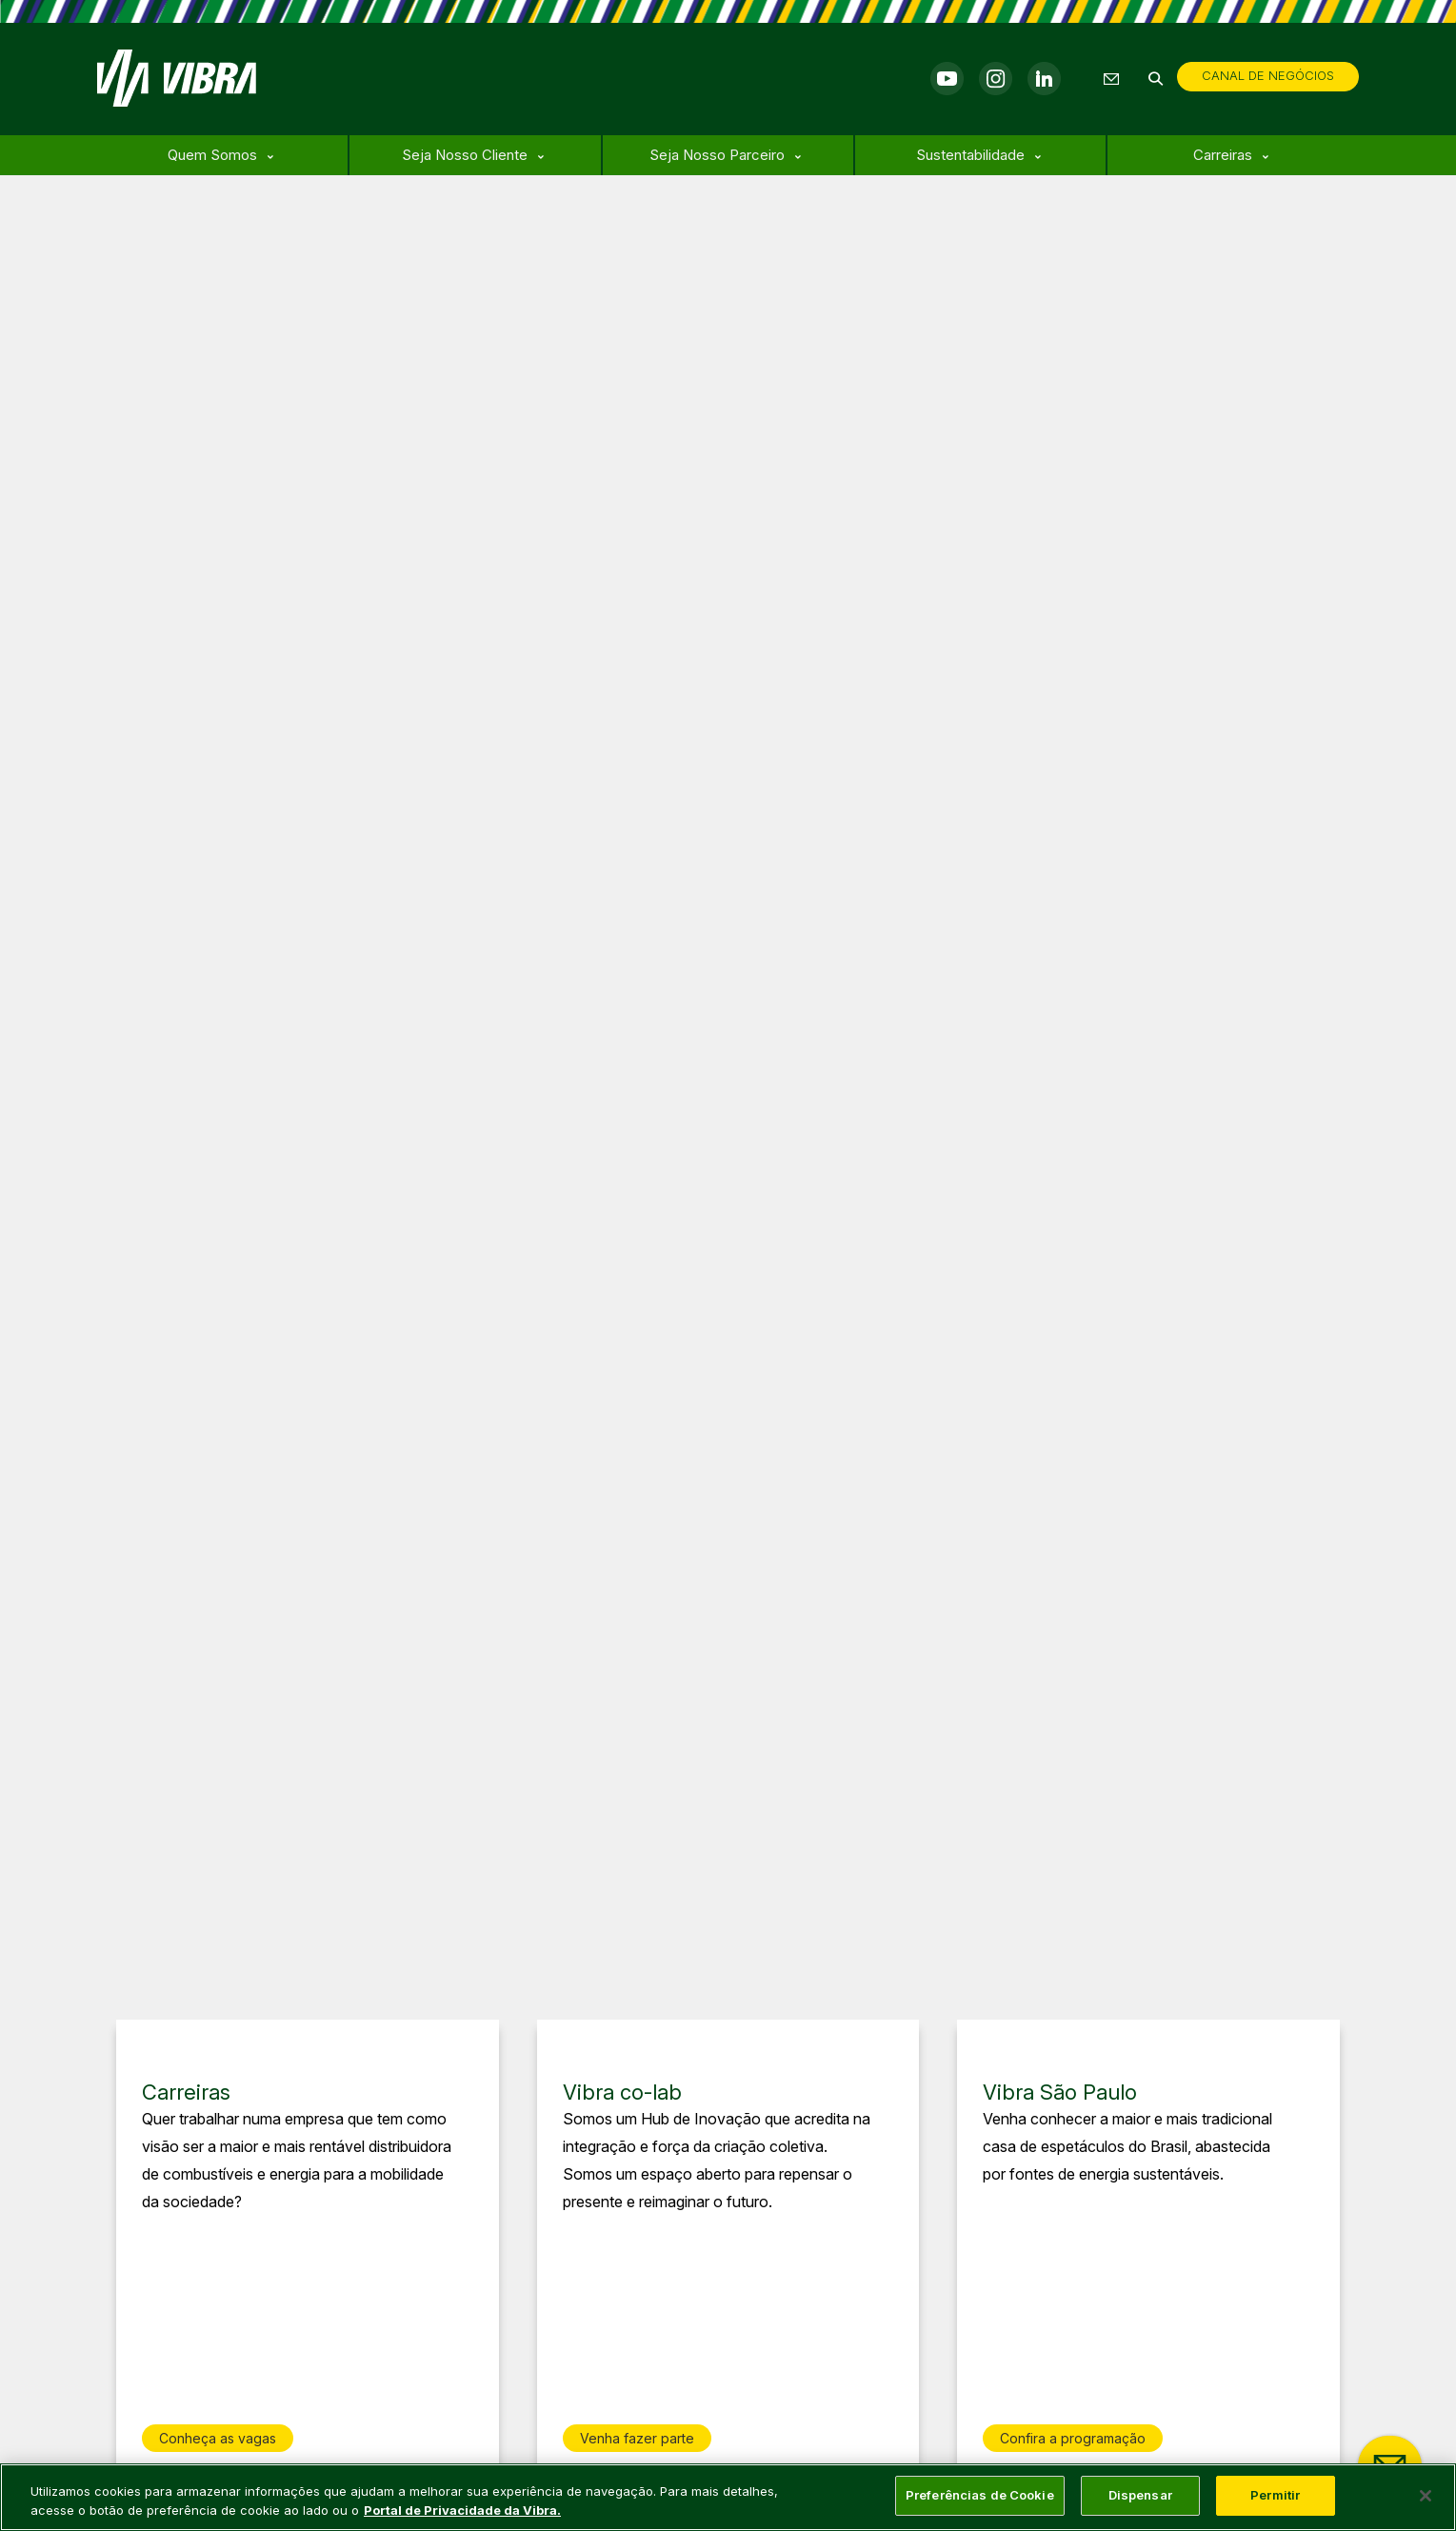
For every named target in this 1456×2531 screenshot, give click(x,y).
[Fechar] (1425, 2496)
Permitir (1275, 2494)
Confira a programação (1073, 2438)
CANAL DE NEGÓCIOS (1268, 75)
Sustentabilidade (970, 155)
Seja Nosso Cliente (465, 155)
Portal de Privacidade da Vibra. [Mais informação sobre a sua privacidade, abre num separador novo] (462, 2510)
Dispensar (1140, 2494)
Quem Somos (212, 155)
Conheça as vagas (217, 2438)
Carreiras (1222, 155)
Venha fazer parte (637, 2438)
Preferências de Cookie (980, 2494)
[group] (307, 2249)
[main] (728, 2497)
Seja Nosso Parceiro (717, 155)
